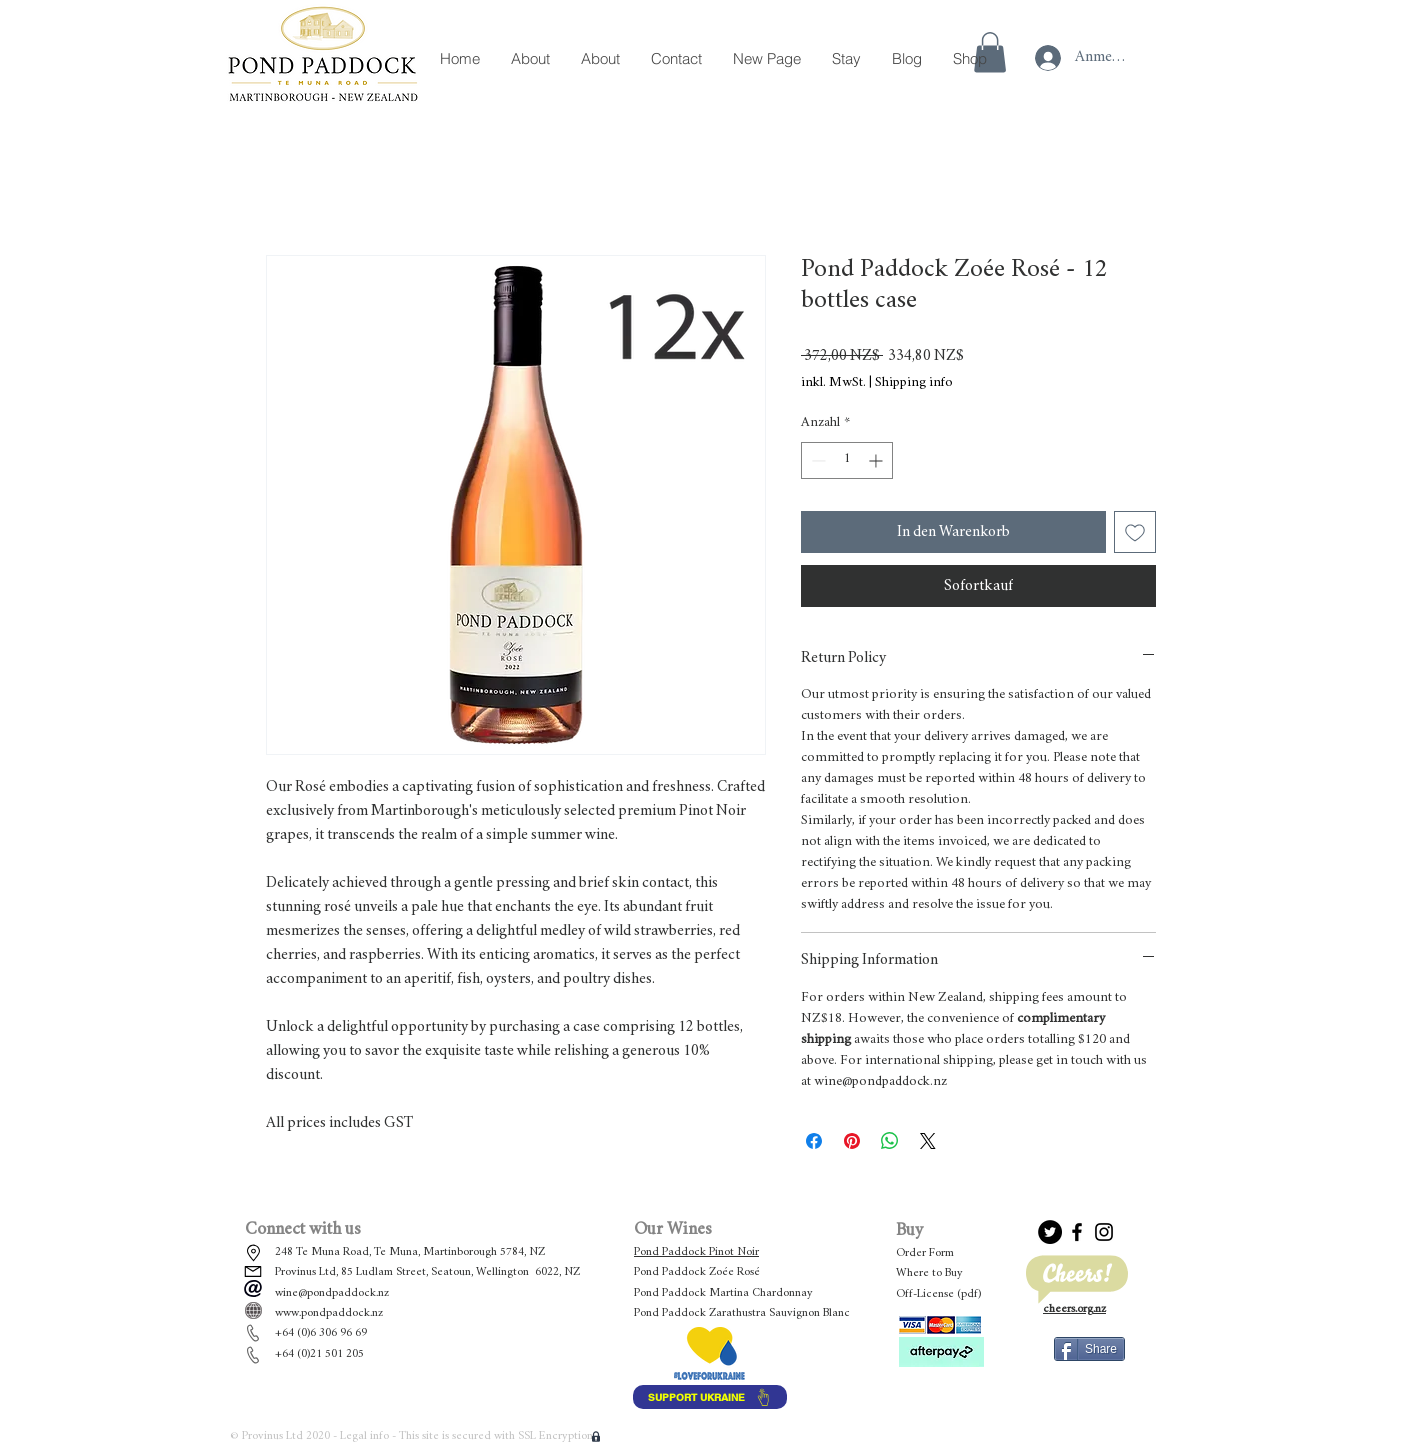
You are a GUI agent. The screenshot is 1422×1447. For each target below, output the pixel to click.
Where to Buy (929, 1273)
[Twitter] (1050, 1232)
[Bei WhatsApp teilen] (890, 1141)
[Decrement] (816, 460)
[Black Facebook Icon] (1077, 1232)
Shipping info (914, 383)
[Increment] (877, 460)
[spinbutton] (847, 460)
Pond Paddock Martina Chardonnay (723, 1293)
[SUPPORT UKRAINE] (710, 1397)
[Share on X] (928, 1141)
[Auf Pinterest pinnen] (852, 1141)
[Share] (1089, 1349)
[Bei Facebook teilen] (814, 1141)
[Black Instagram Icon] (1104, 1232)
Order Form (925, 1253)
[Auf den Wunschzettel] (1135, 532)
